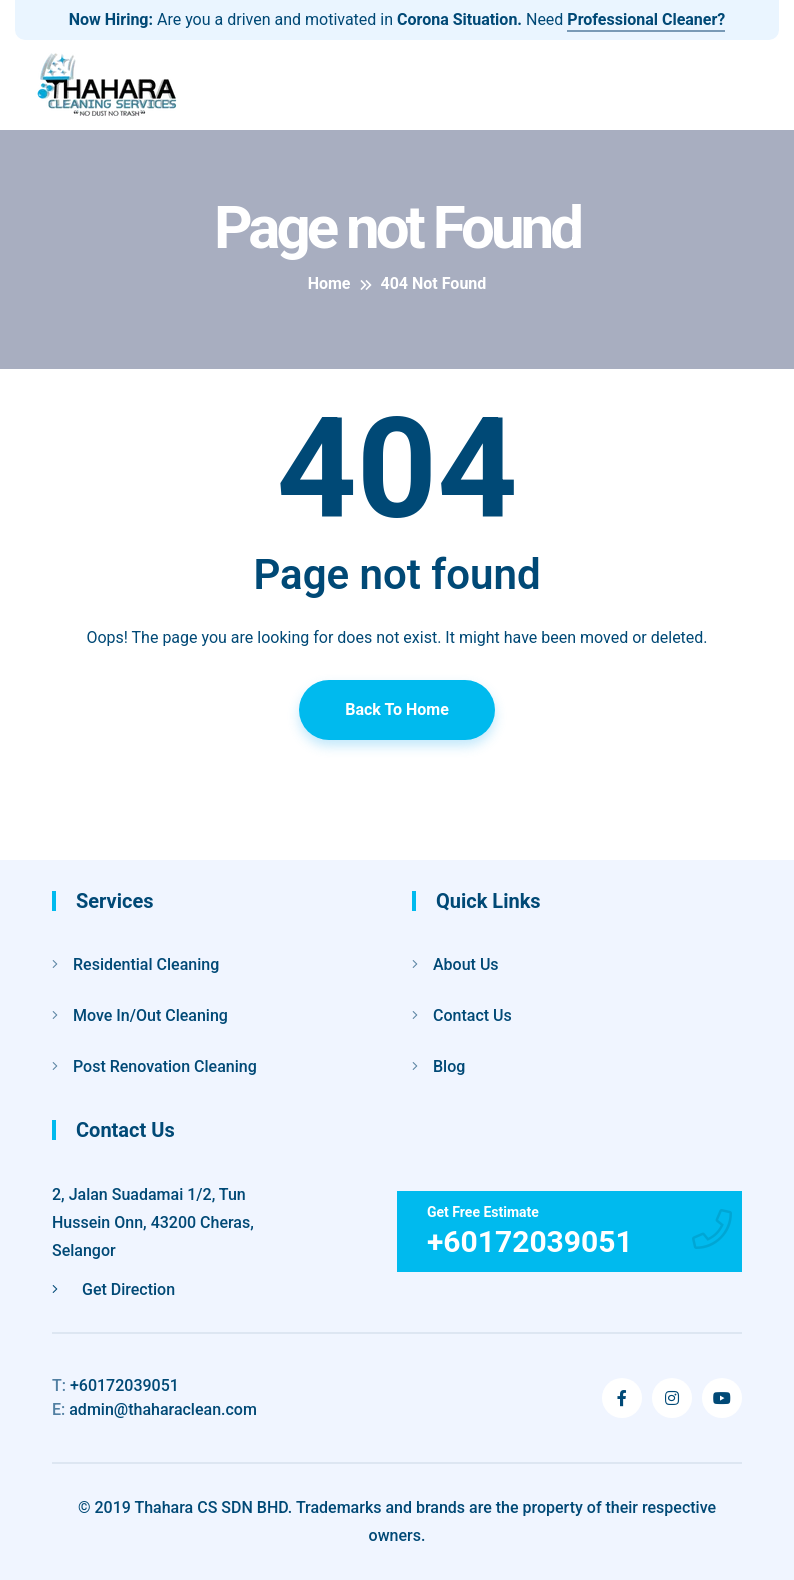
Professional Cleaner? (646, 19)
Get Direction (113, 1289)
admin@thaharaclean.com (154, 1409)
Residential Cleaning (146, 964)
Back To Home (397, 709)
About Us (466, 964)
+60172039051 (115, 1385)
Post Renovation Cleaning (165, 1066)
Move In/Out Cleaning (150, 1015)
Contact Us (472, 1015)
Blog (449, 1066)
